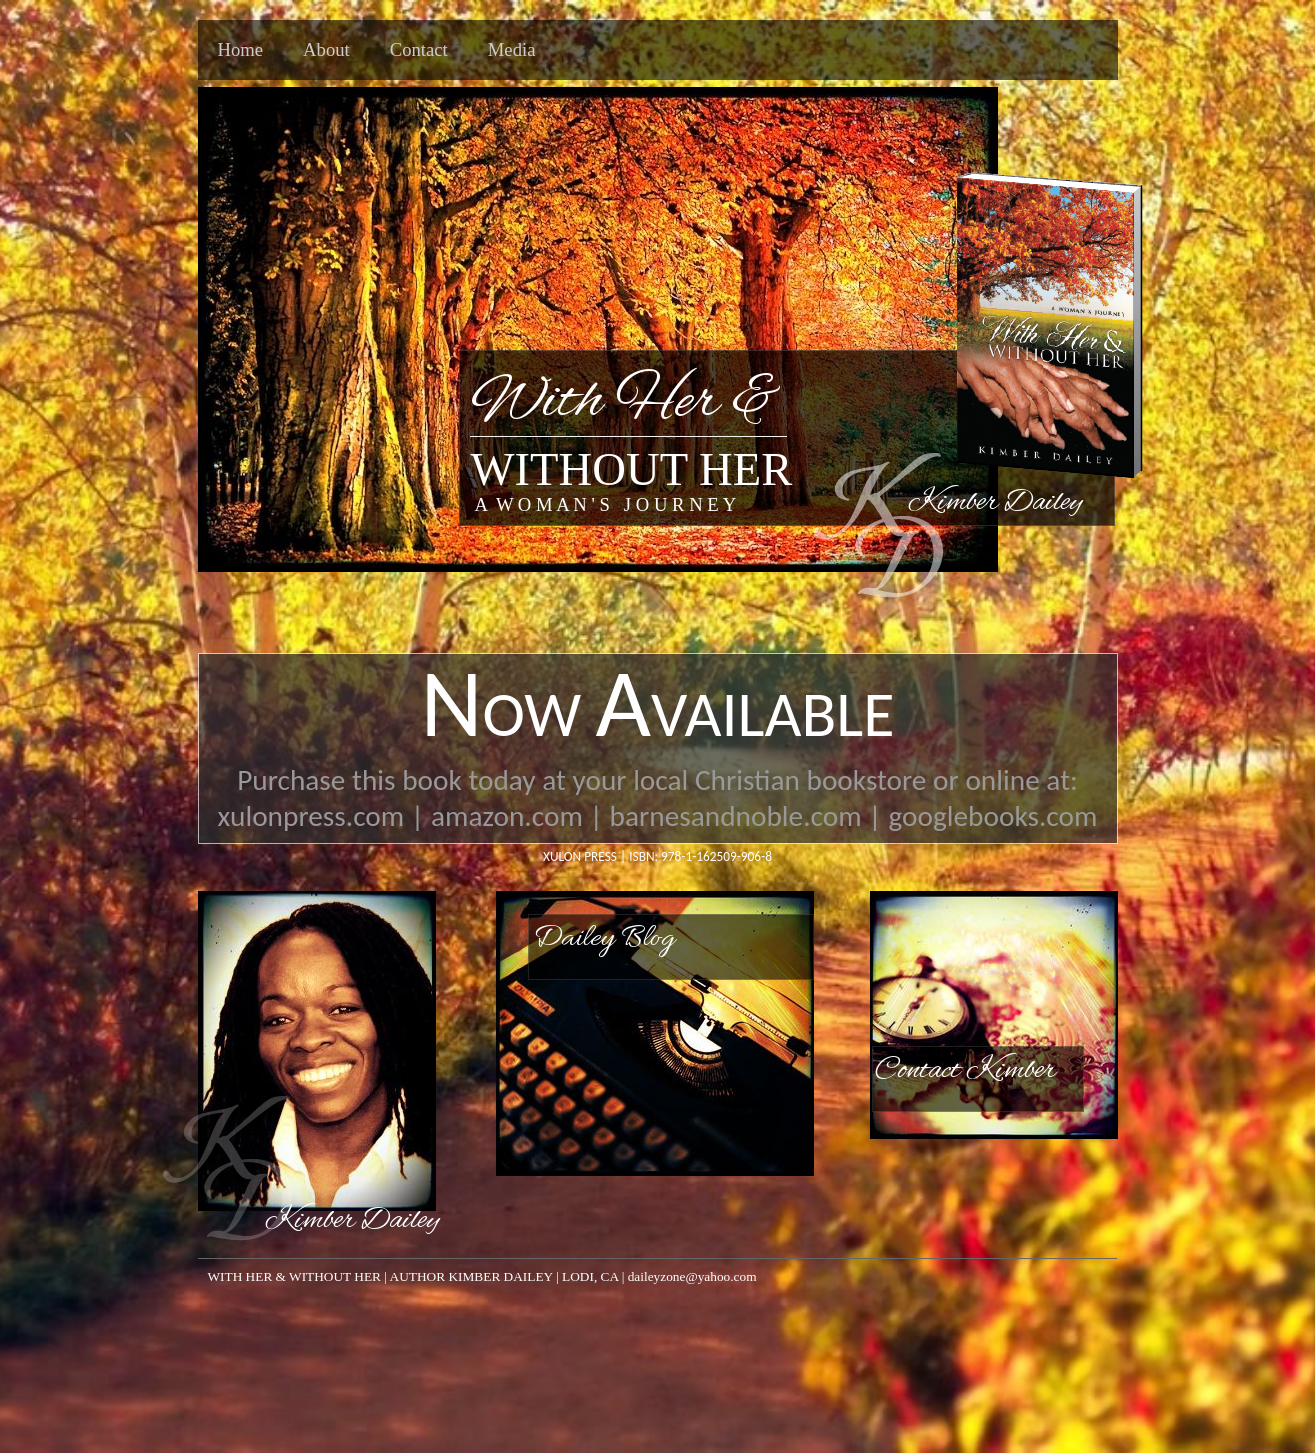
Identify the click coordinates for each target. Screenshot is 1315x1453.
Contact (419, 49)
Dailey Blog (604, 939)
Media (512, 49)
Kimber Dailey (352, 1221)
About (326, 49)
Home (241, 49)
